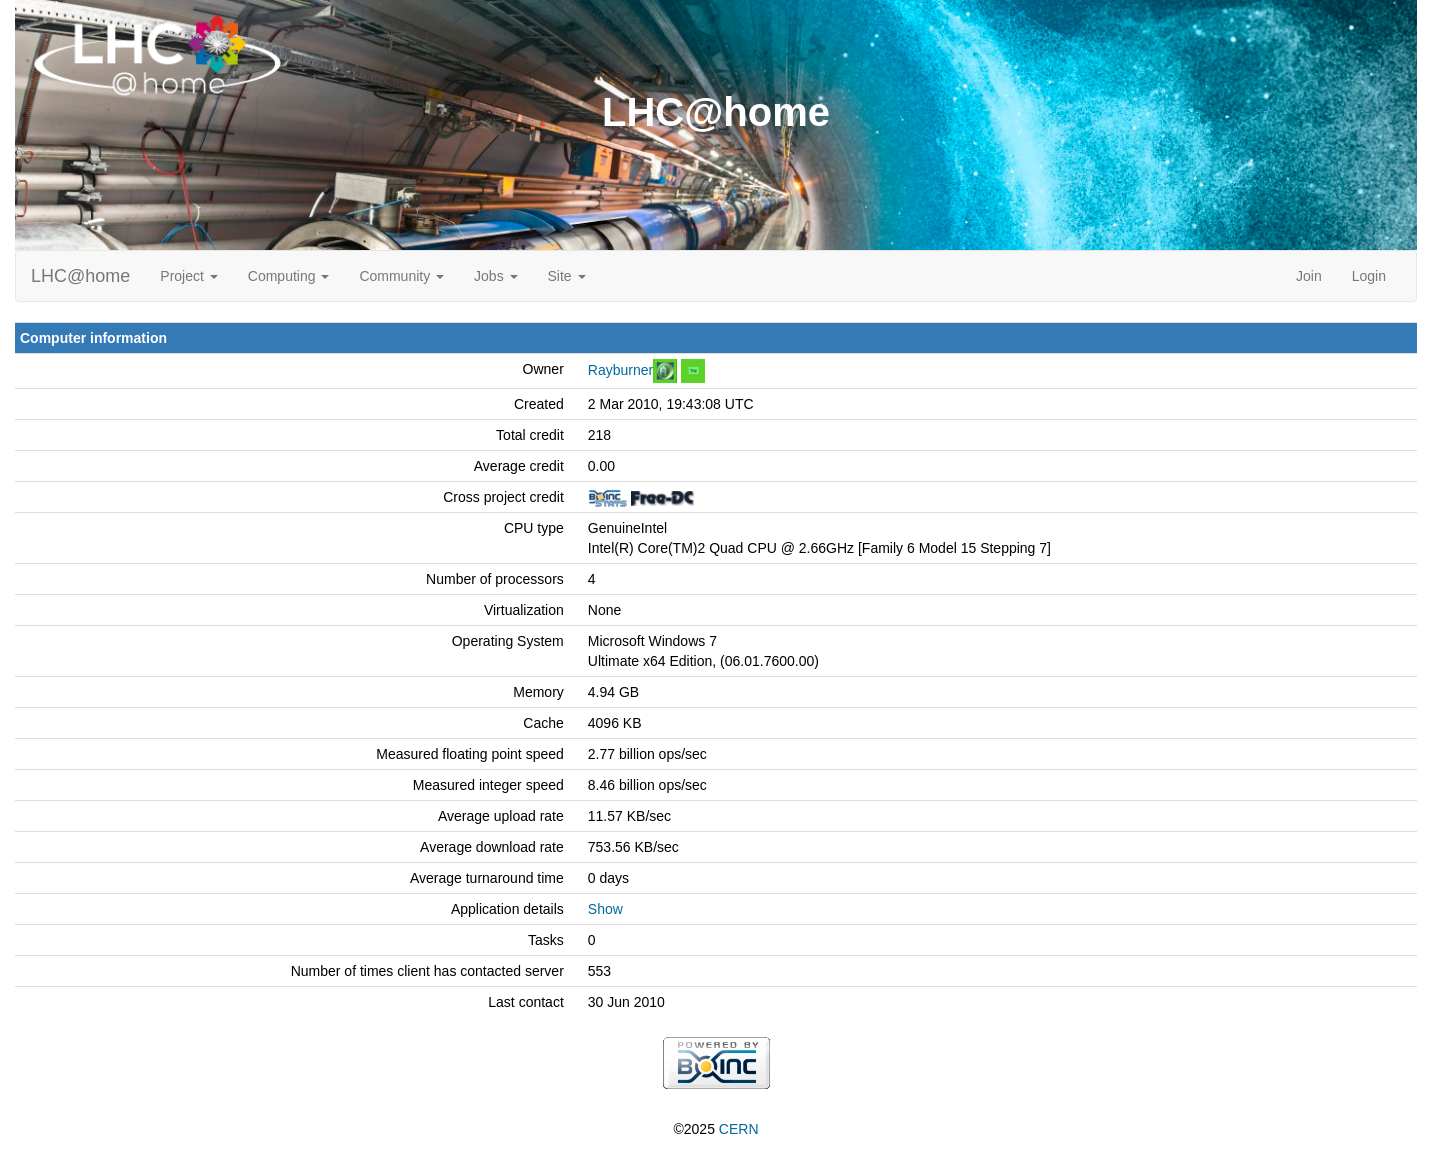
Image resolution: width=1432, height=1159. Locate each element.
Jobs (495, 276)
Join (1309, 276)
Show (605, 909)
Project (188, 276)
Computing (289, 276)
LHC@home (80, 276)
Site (567, 276)
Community (401, 276)
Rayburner (620, 370)
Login (1369, 276)
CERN (739, 1129)
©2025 (715, 1129)
